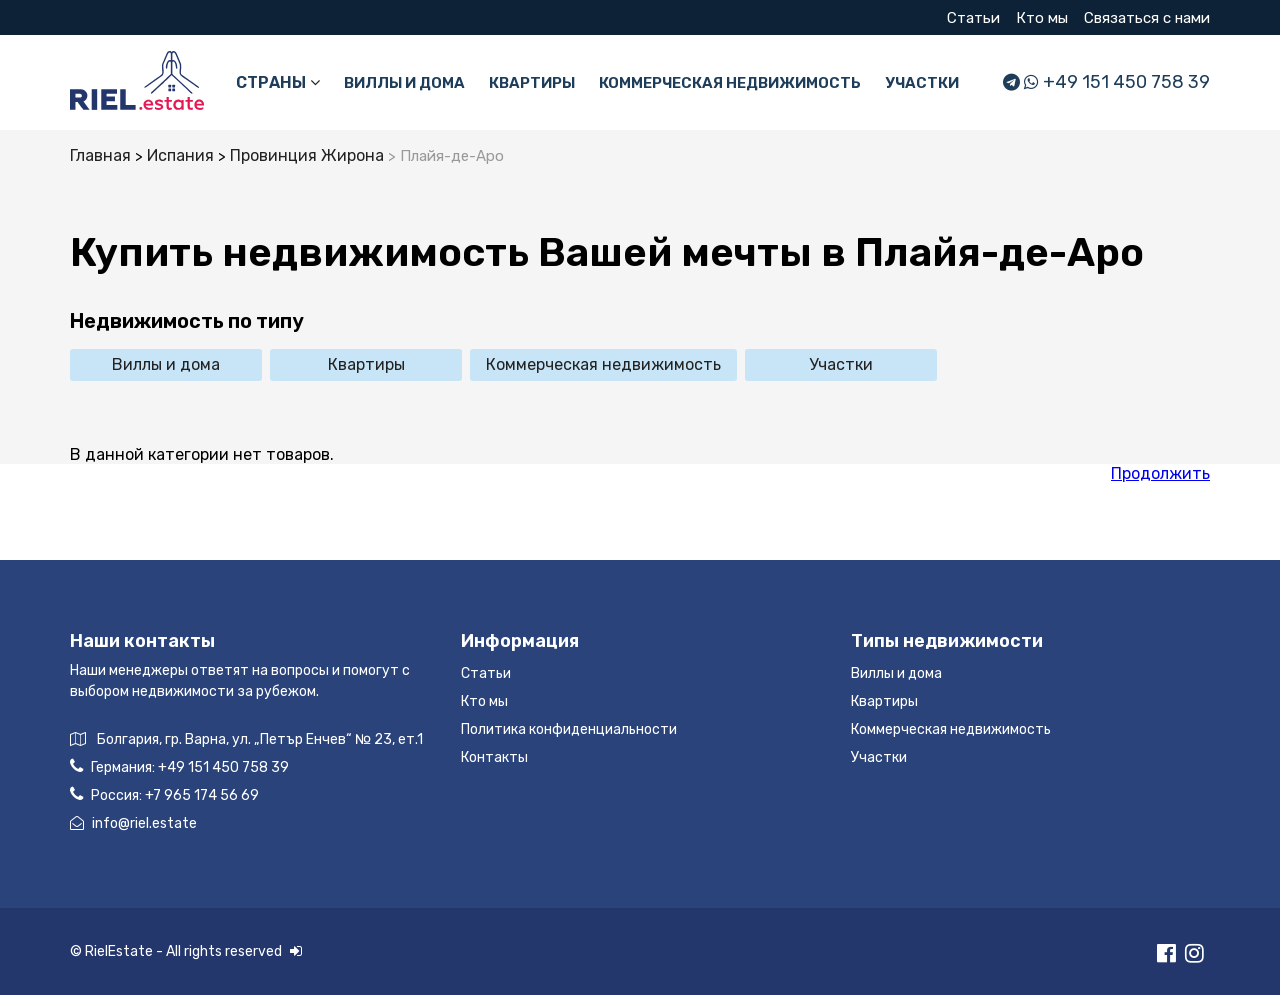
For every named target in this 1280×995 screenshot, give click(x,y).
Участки (922, 83)
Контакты (494, 757)
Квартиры (532, 83)
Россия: (164, 794)
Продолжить (1160, 473)
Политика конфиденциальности (569, 729)
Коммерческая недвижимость (730, 83)
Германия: (179, 766)
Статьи (973, 18)
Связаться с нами (1147, 18)
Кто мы (1042, 18)
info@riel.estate (133, 823)
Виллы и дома (404, 83)
